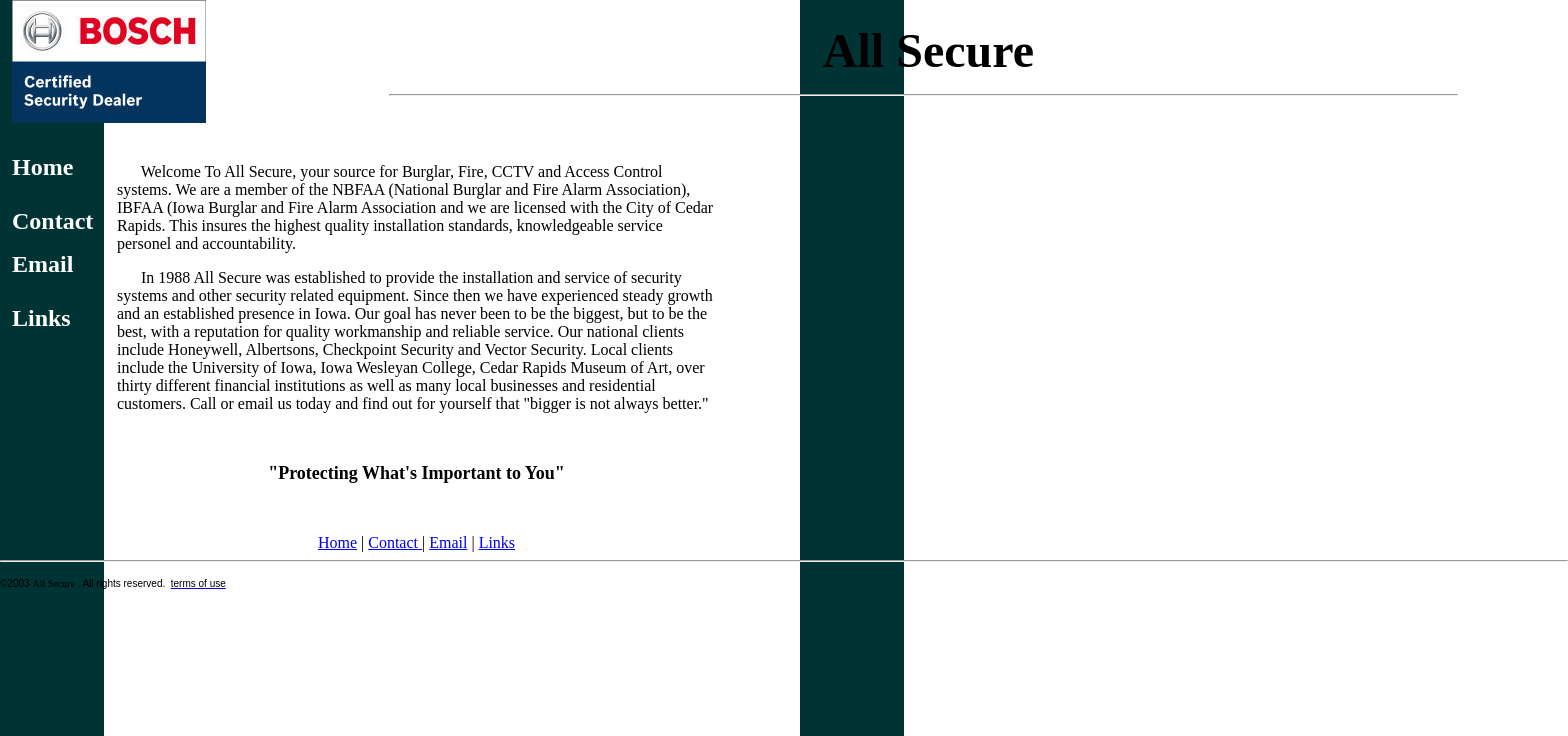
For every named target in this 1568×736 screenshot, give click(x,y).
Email (448, 542)
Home (337, 542)
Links (497, 542)
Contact (395, 542)
